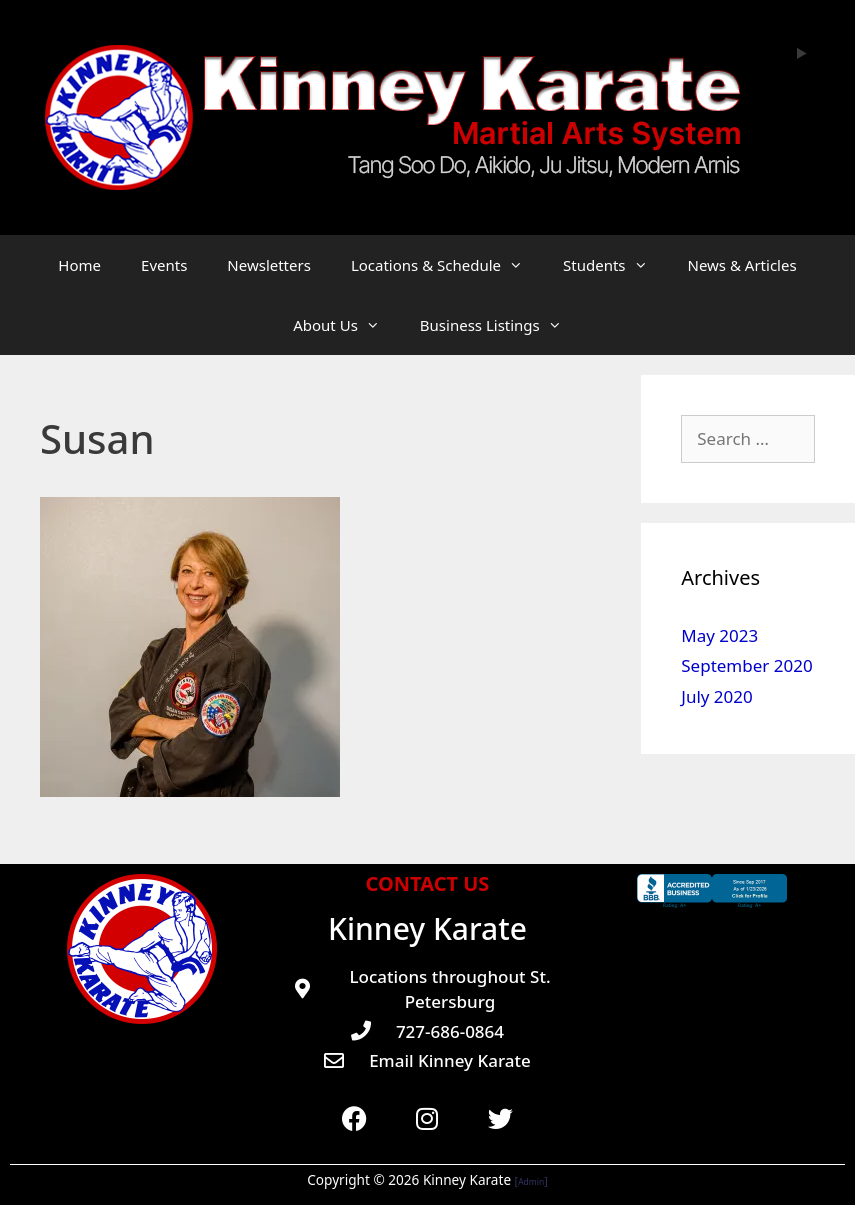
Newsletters (269, 265)
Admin (531, 1181)
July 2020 (717, 696)
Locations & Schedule (447, 265)
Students (615, 265)
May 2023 (719, 635)
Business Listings (501, 325)
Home (79, 265)
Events (164, 265)
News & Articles (742, 265)
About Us (346, 325)
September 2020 (746, 665)
